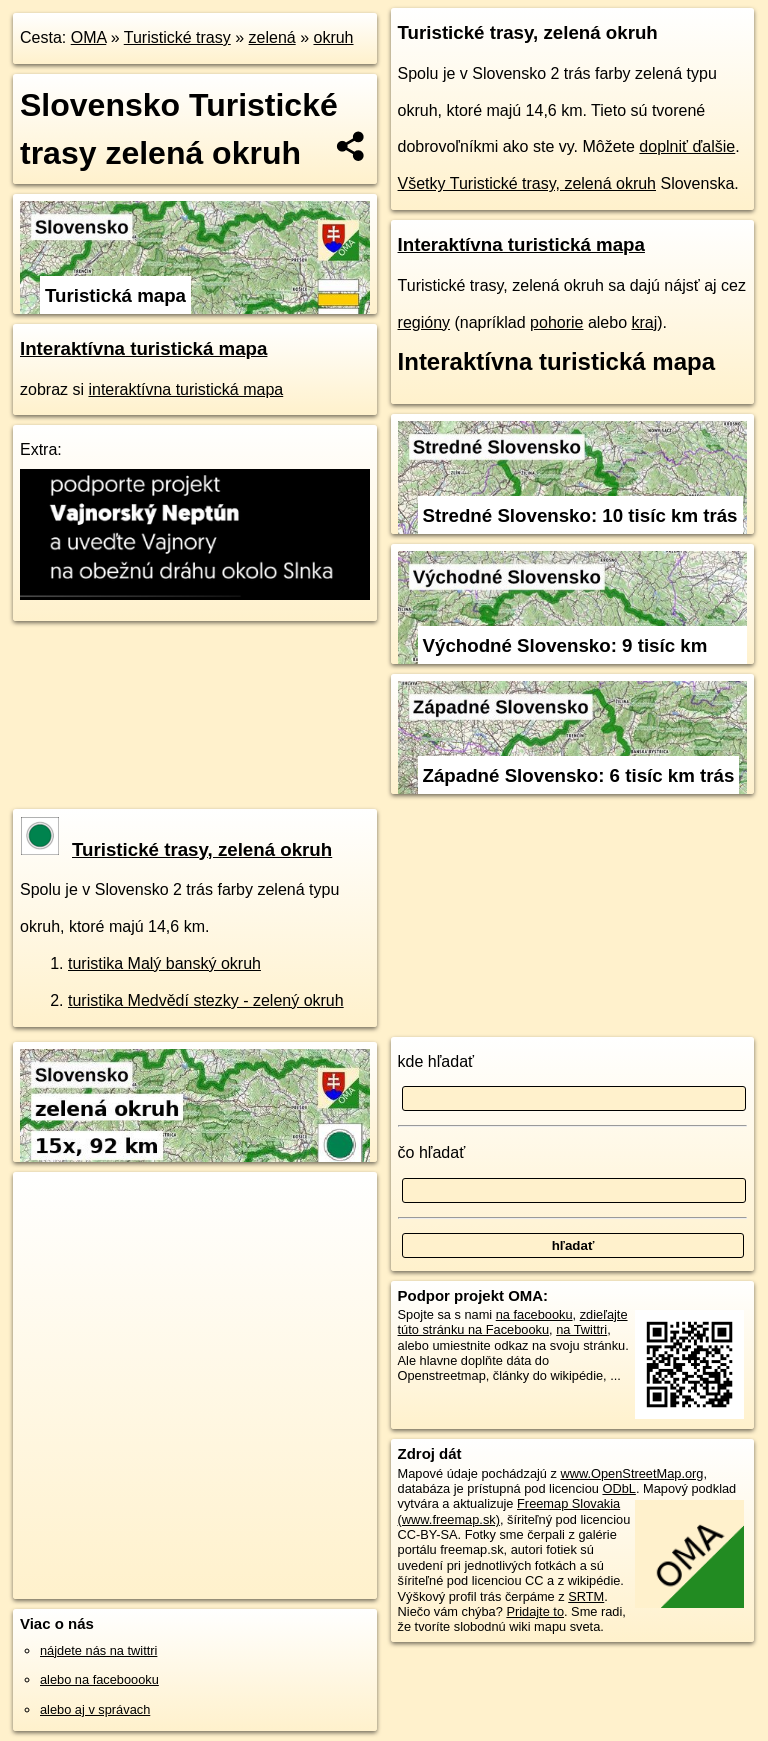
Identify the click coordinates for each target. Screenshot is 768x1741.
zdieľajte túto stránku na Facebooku (513, 1322)
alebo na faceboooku (99, 1679)
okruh (333, 37)
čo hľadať (432, 1152)
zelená (272, 37)
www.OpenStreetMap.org (631, 1473)
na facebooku (534, 1314)
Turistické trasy (177, 37)
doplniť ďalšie (687, 146)
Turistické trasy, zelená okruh (176, 849)
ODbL (618, 1488)
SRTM (586, 1596)
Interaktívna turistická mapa (143, 348)
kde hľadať (436, 1061)
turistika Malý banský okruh (164, 963)
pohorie (556, 322)
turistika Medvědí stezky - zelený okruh (206, 1000)
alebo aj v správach (95, 1709)
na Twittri (581, 1329)
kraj (645, 322)
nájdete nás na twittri (98, 1650)
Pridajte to (535, 1611)
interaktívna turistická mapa (185, 389)
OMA (89, 37)
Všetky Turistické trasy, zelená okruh (527, 183)
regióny (424, 322)
